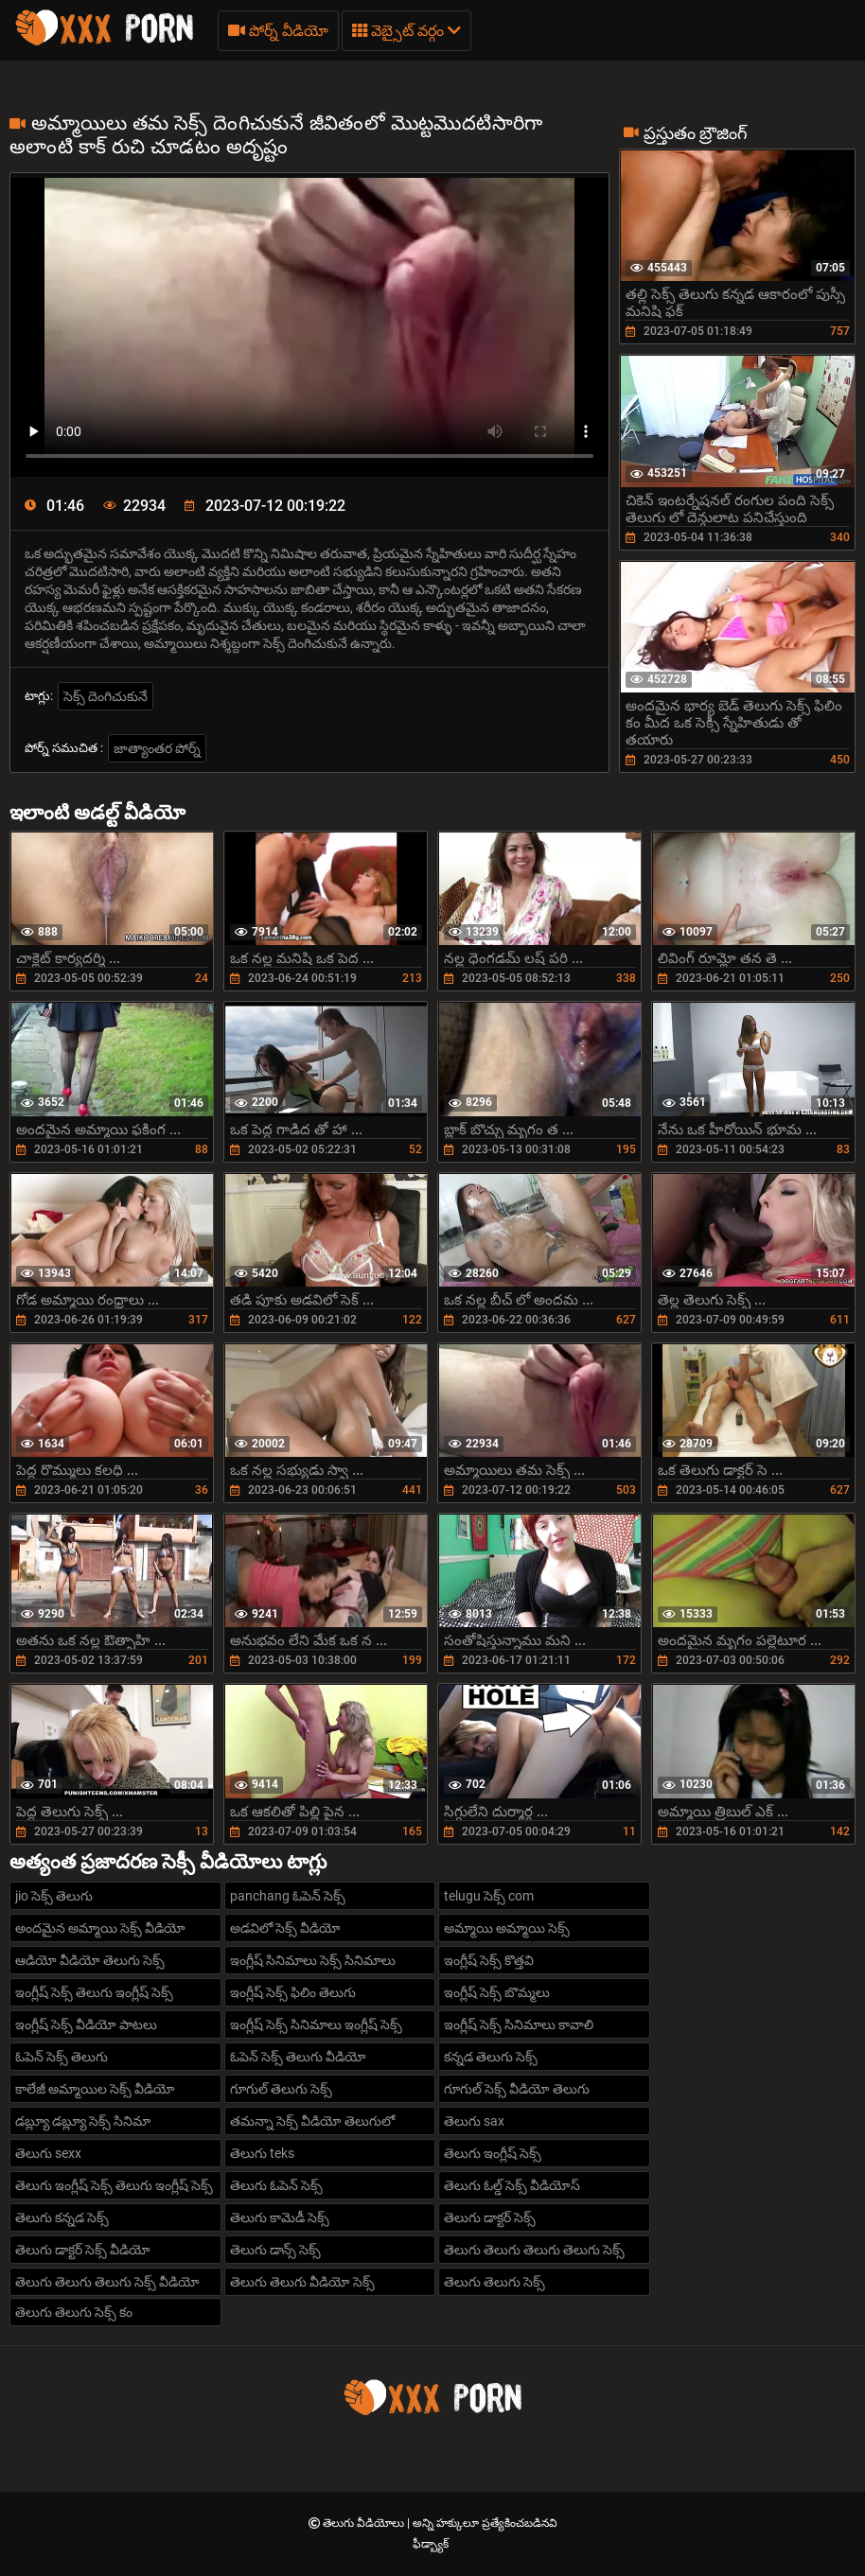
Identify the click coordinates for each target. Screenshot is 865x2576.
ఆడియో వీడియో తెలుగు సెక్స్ (90, 1960)
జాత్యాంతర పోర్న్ (157, 748)
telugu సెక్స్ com (489, 1895)
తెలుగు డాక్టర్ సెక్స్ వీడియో (82, 2249)
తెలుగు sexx (48, 2153)
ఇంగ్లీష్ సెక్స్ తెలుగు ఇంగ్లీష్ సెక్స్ (94, 1992)
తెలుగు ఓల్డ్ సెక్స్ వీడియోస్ (512, 2185)
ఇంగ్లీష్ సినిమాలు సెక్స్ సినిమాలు (313, 1960)
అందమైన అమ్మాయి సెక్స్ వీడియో (100, 1928)
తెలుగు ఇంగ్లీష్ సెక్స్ (492, 2153)
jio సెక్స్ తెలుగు (54, 1895)
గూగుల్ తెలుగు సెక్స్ (281, 2088)
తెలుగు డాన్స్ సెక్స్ (275, 2249)
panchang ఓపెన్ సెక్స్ (287, 1895)
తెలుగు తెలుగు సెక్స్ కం (73, 2312)
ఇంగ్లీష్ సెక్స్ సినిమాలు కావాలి (518, 2024)
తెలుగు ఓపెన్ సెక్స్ (276, 2185)
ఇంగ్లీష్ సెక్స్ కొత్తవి (489, 1960)
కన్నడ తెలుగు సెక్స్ (491, 2056)
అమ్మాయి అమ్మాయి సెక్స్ (507, 1928)
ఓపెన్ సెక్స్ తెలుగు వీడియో (298, 2056)
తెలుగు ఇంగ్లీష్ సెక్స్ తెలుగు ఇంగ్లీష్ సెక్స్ (114, 2185)
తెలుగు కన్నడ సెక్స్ (62, 2217)
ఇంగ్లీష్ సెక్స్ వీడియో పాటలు (86, 2024)
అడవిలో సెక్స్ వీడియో (285, 1928)
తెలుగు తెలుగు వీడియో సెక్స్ (302, 2281)
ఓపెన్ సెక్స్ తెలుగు (61, 2056)
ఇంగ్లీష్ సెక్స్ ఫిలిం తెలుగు (293, 1992)
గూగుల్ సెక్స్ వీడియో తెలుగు (517, 2088)
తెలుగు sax (474, 2121)
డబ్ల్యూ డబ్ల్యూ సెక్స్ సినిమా (82, 2121)
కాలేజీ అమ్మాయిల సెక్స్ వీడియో (95, 2088)
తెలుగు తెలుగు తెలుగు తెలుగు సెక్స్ (534, 2249)
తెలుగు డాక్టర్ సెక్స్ (490, 2217)
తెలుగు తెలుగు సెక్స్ (494, 2281)
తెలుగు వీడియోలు (365, 2523)
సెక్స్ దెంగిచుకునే (105, 696)
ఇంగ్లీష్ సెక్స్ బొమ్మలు (497, 1992)
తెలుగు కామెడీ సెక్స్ (279, 2217)
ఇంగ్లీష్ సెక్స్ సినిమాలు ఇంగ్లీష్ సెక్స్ (316, 2024)
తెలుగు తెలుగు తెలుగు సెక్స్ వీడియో (107, 2281)
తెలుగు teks (262, 2153)
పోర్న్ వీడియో (278, 31)
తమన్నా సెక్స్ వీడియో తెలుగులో (312, 2121)
